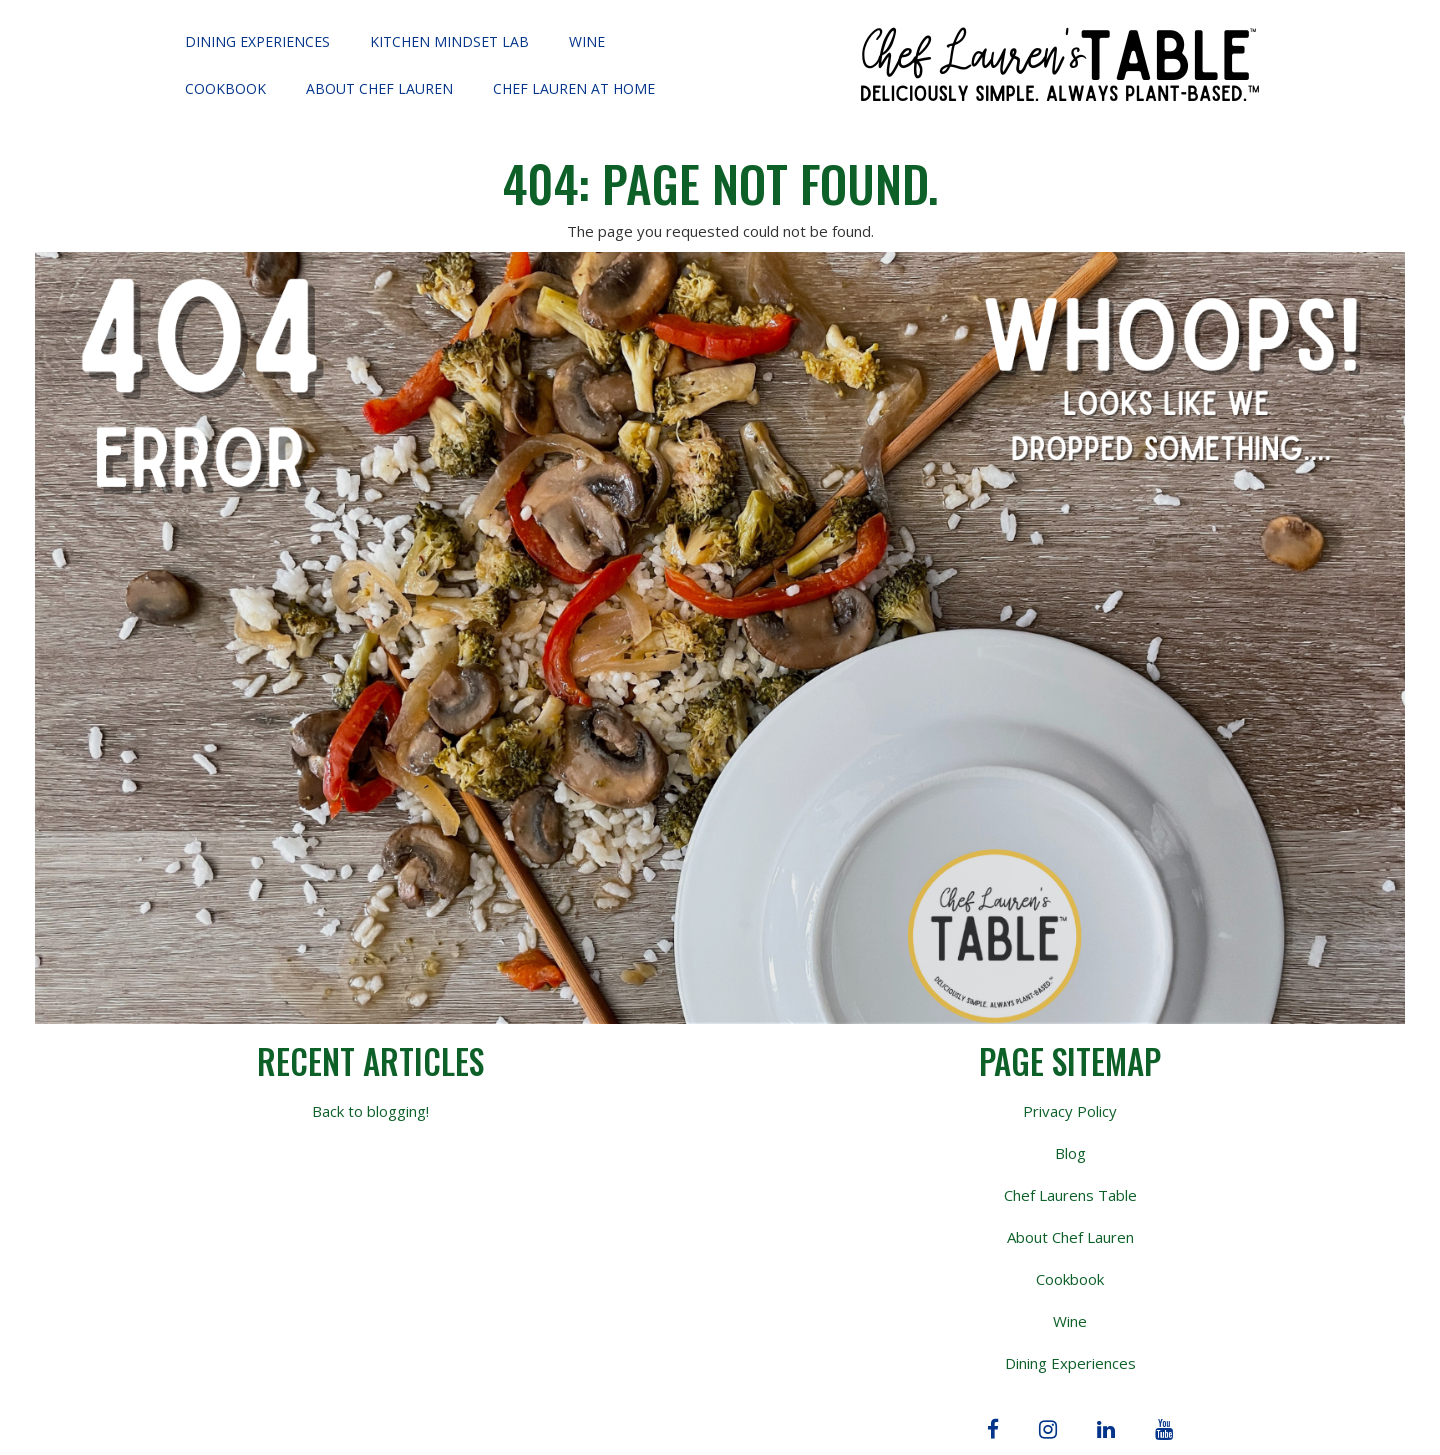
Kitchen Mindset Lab (449, 41)
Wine (587, 41)
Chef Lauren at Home (574, 88)
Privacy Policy (1070, 1111)
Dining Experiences (257, 41)
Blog (1070, 1153)
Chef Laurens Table (1070, 1195)
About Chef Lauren (379, 88)
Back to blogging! (370, 1111)
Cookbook (225, 88)
